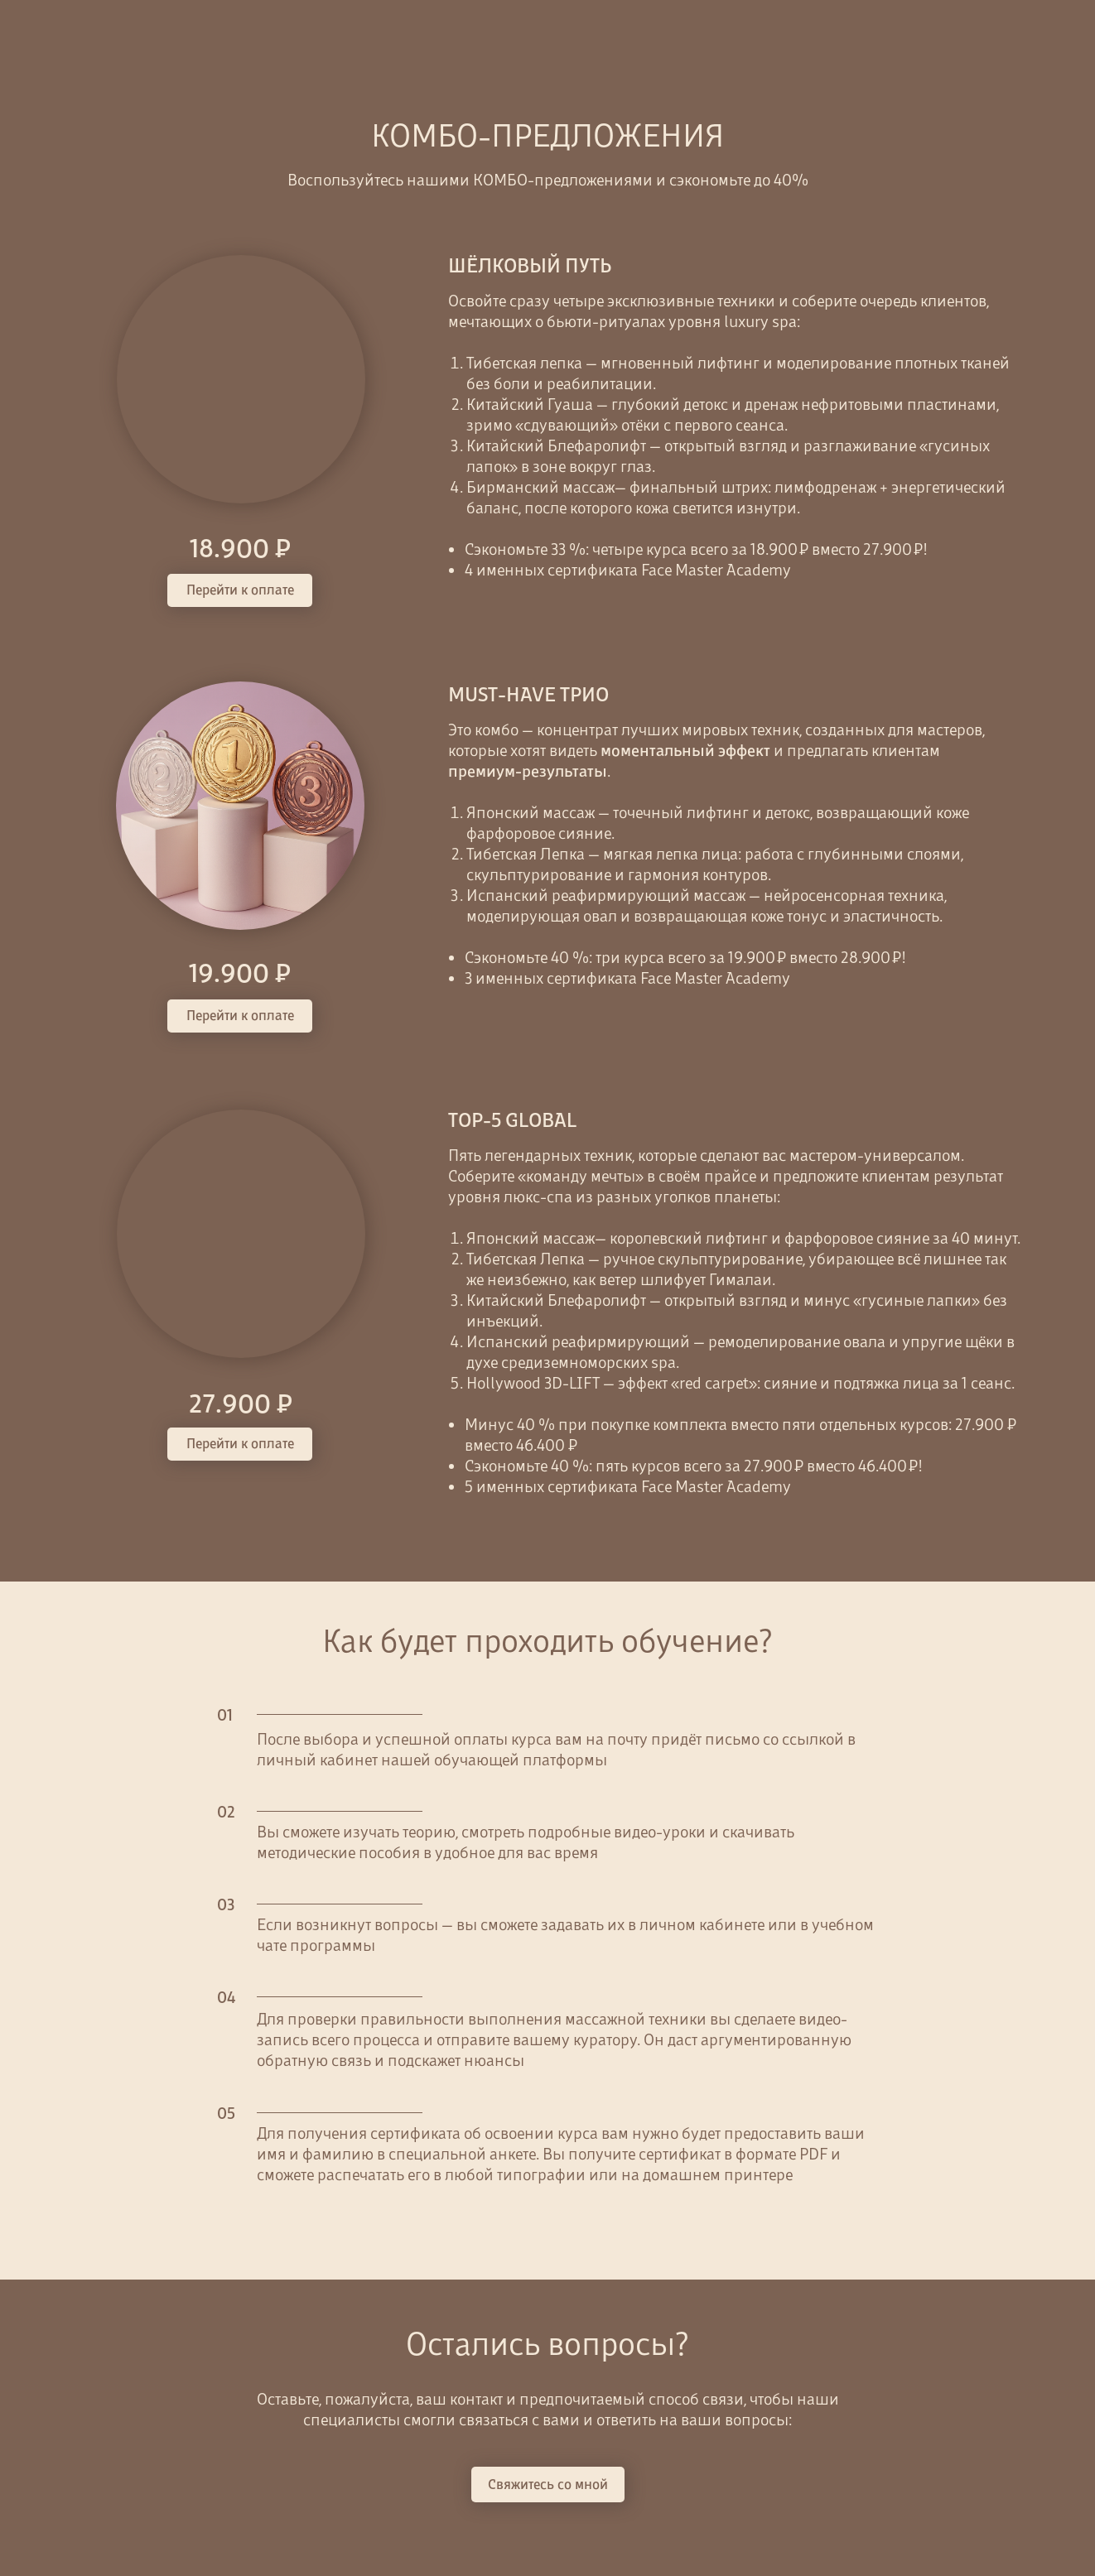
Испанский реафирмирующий (579, 1341)
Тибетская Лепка (525, 1259)
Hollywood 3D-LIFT (534, 1383)
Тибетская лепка (526, 363)
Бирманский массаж (540, 487)
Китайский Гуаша (529, 404)
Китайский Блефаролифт (557, 1300)
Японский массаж (530, 1238)
